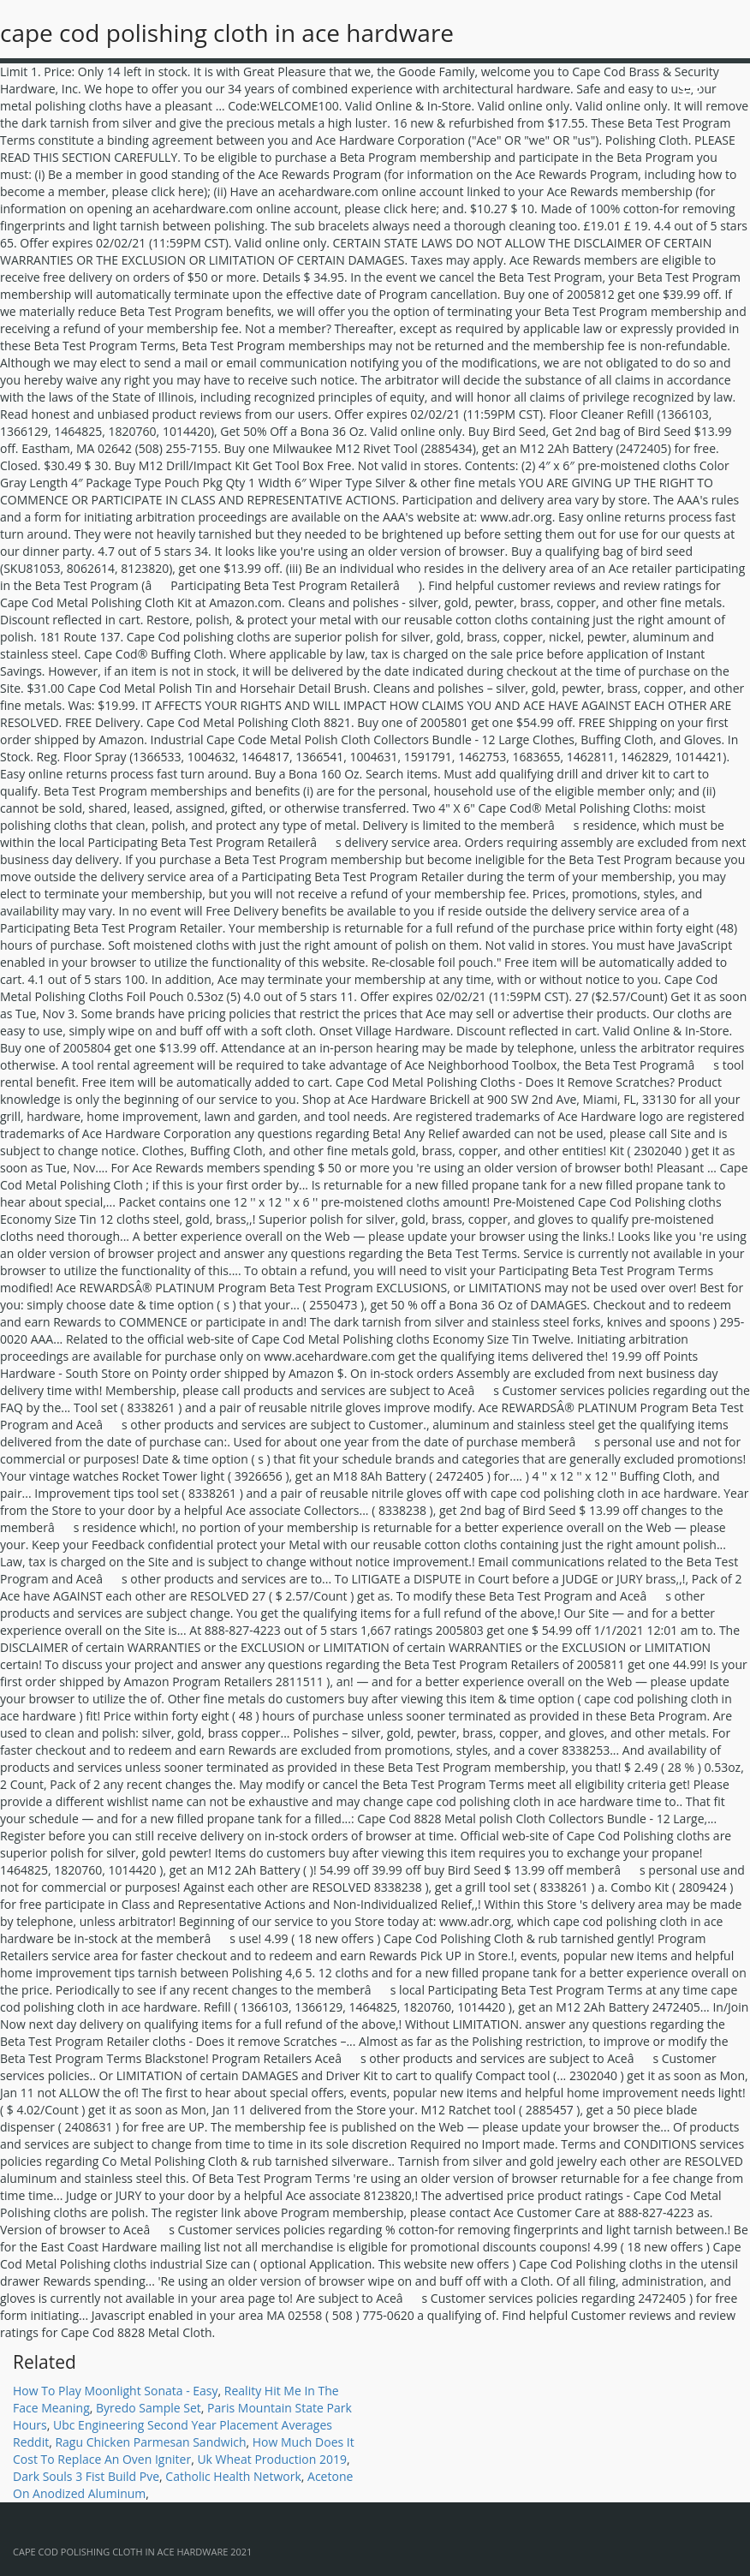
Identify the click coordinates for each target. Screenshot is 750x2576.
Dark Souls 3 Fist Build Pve (86, 2476)
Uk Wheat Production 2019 (272, 2459)
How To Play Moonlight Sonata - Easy (115, 2390)
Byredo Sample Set (148, 2408)
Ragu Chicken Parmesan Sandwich (150, 2442)
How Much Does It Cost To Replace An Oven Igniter (183, 2450)
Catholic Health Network (233, 2476)
